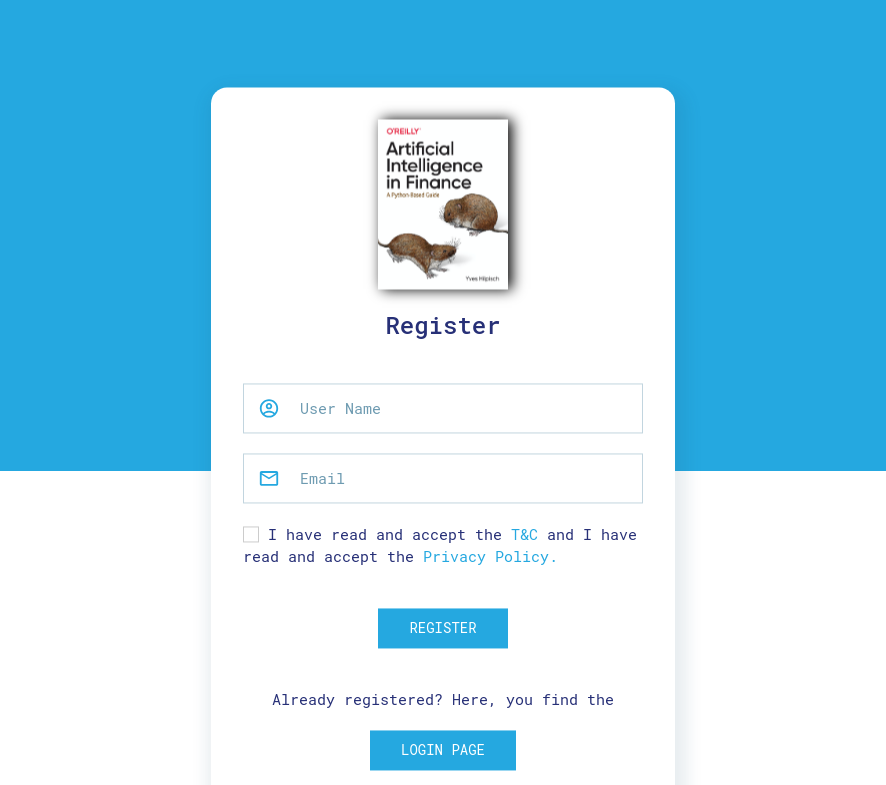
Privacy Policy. (490, 557)
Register (442, 627)
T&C (524, 534)
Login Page (443, 750)
